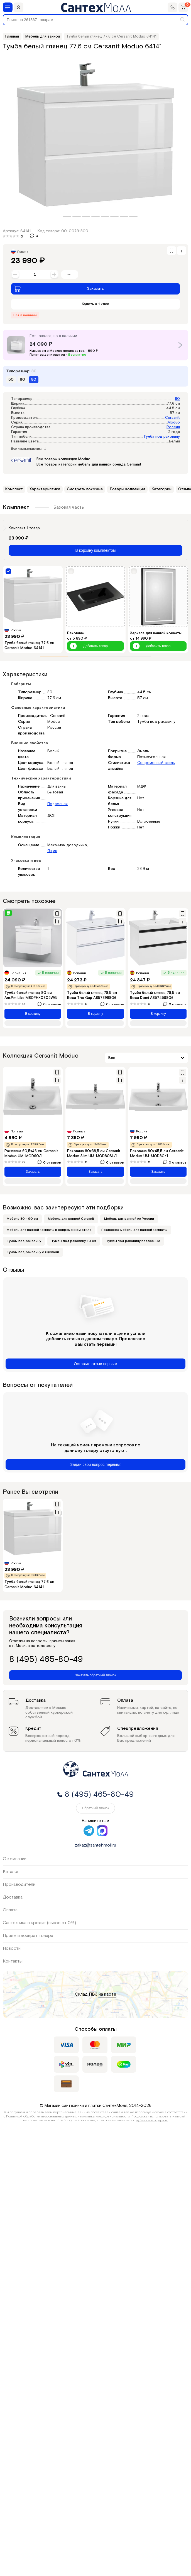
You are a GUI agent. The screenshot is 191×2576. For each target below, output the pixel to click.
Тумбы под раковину (24, 1241)
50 (11, 379)
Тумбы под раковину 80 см (73, 1241)
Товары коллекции (127, 489)
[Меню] (8, 7)
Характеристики (45, 489)
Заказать (59, 288)
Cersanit (172, 417)
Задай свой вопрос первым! (95, 1464)
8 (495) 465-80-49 (46, 1660)
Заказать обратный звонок (95, 1675)
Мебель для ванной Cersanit (71, 1219)
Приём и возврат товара (28, 1936)
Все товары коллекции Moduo (63, 459)
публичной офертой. (152, 2120)
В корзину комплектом (95, 550)
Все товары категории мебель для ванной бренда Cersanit (88, 464)
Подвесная (57, 803)
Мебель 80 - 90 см (22, 1219)
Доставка (13, 1897)
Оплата (10, 1910)
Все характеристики (28, 449)
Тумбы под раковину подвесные (133, 1241)
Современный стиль (156, 762)
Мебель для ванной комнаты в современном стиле (49, 1230)
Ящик (52, 850)
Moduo (174, 422)
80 (177, 399)
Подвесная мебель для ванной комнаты (134, 1230)
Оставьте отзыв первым (95, 1364)
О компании (14, 1859)
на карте (107, 1995)
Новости (12, 1948)
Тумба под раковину (161, 436)
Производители (19, 1884)
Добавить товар (89, 646)
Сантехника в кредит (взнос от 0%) (39, 1923)
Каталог (11, 1872)
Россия (173, 427)
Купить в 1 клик (95, 304)
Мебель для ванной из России (129, 1219)
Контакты (13, 1961)
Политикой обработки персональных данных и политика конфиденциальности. (68, 2116)
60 (22, 379)
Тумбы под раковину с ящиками (33, 1252)
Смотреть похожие (85, 489)
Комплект (14, 489)
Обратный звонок (95, 1808)
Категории (162, 489)
